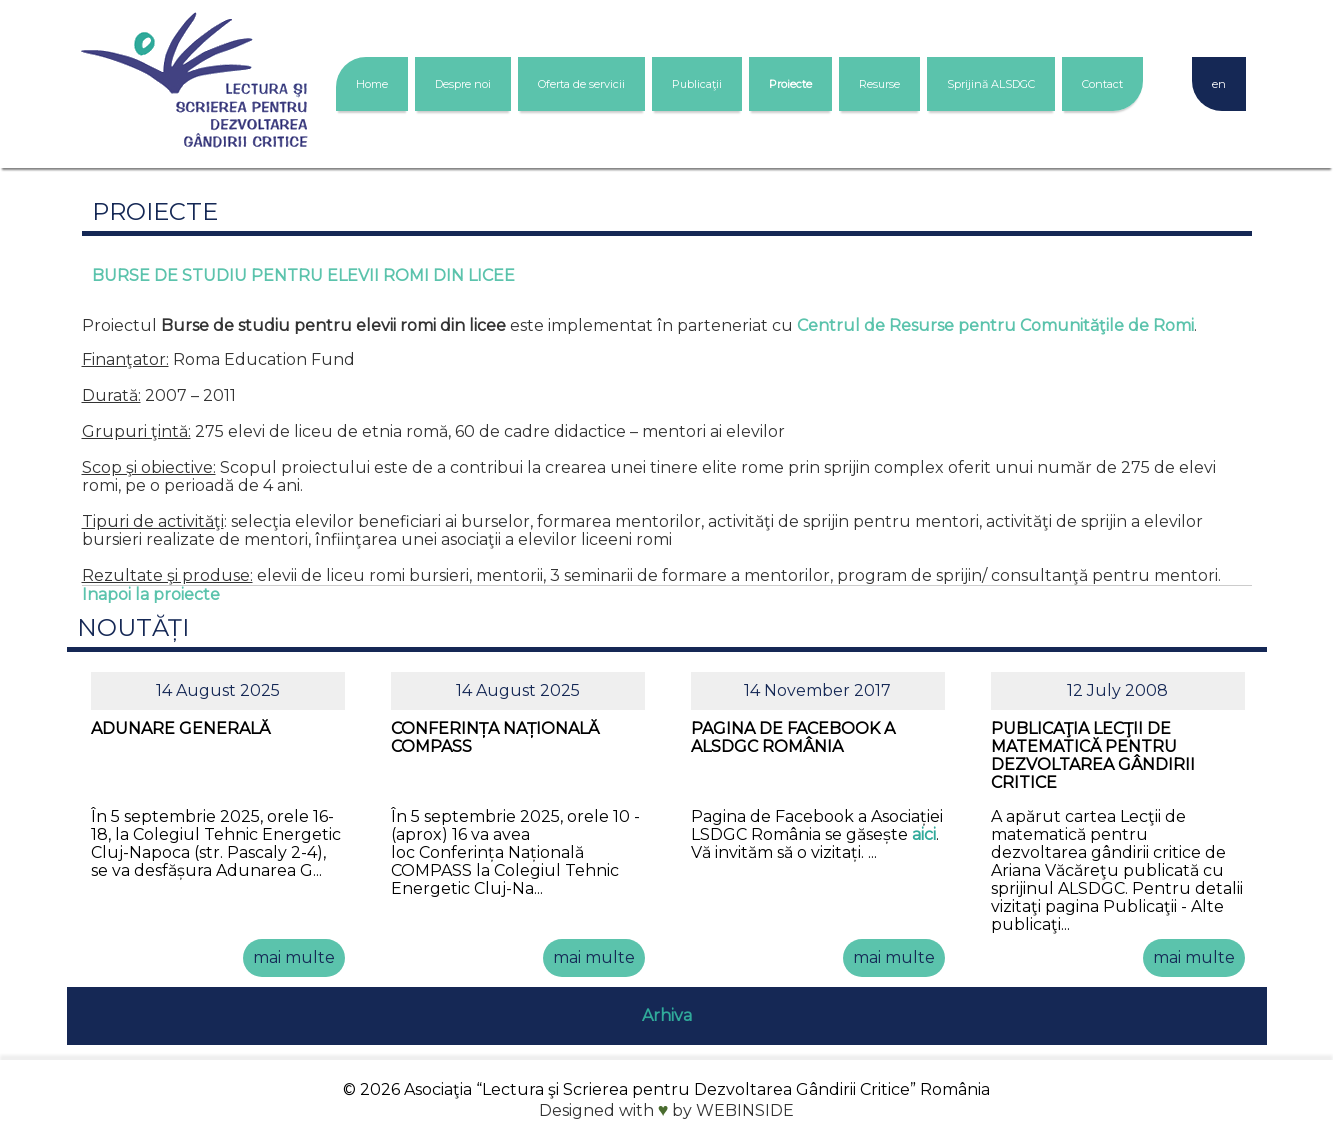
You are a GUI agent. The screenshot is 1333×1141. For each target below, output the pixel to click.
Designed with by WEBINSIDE (667, 1110)
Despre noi (463, 84)
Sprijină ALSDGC (991, 84)
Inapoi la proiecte (151, 594)
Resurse (879, 84)
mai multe (294, 957)
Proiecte (790, 84)
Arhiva (667, 1015)
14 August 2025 (218, 690)
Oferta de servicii (581, 84)
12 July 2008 (1117, 690)
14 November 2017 (817, 690)
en (1219, 84)
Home (372, 84)
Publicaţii (697, 84)
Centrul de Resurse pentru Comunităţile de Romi (995, 325)
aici (924, 834)
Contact (1102, 84)
